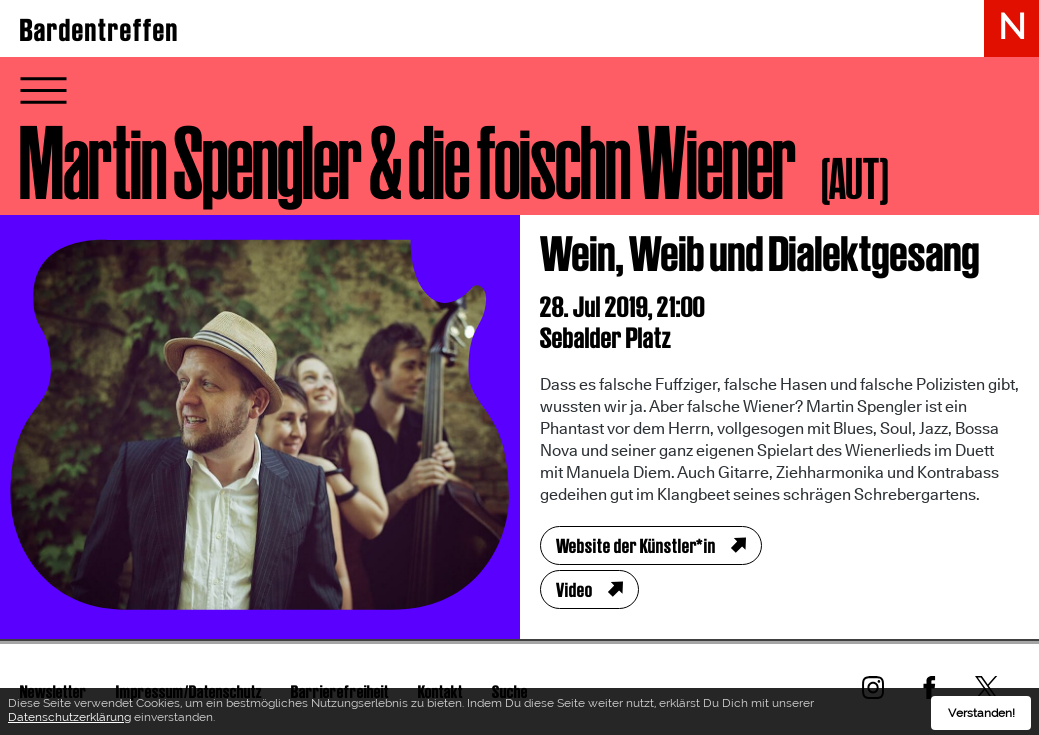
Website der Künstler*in (636, 546)
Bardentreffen (99, 30)
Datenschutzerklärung (69, 721)
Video (574, 590)
